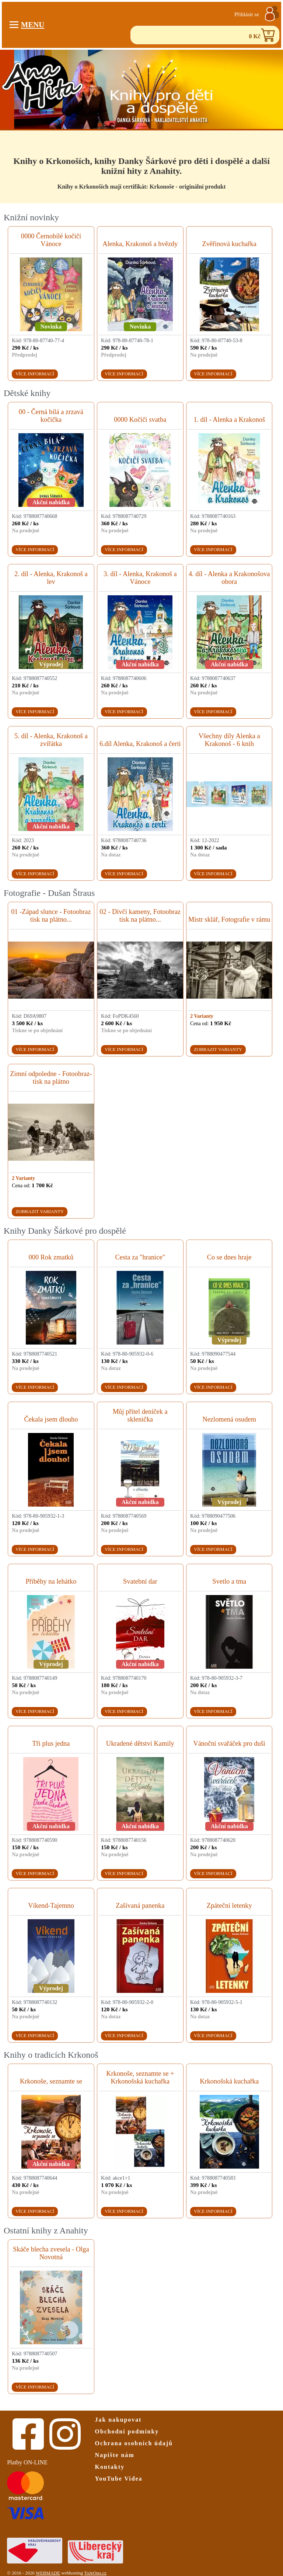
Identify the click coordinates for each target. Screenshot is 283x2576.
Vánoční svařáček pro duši (229, 1743)
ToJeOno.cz (95, 2573)
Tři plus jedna (51, 1743)
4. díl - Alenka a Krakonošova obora (229, 577)
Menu (27, 24)
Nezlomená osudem (229, 1419)
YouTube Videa (119, 2478)
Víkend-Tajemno (51, 1905)
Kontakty (110, 2467)
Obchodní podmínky (127, 2431)
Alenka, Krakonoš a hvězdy (140, 244)
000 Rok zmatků (51, 1257)
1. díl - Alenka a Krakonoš (229, 419)
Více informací (34, 373)
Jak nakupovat (118, 2419)
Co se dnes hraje (229, 1257)
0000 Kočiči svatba (140, 419)
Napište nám (114, 2455)
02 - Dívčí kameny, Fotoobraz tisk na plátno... (140, 915)
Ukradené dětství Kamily (140, 1743)
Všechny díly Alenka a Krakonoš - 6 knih (229, 739)
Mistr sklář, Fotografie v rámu (229, 919)
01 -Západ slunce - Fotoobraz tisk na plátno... (51, 915)
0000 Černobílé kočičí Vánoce (51, 240)
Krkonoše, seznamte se (51, 2081)
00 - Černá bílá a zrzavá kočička (51, 415)
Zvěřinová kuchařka (229, 244)
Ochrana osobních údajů (134, 2443)
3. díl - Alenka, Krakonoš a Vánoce (140, 577)
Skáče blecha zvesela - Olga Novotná (51, 2253)
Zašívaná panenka (140, 1905)
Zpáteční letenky (229, 1905)
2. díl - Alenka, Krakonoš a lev (51, 577)
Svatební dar (140, 1581)
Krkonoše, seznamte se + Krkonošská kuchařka (140, 2077)
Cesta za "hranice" (140, 1257)
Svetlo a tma (229, 1581)
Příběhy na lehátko (50, 1581)
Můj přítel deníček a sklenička (140, 1415)
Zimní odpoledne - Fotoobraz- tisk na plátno (51, 1077)
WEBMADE (48, 2573)
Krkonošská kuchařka (229, 2081)
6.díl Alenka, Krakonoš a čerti (140, 743)
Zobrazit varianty (218, 1049)
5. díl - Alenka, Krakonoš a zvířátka (51, 739)
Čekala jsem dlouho (51, 1419)
